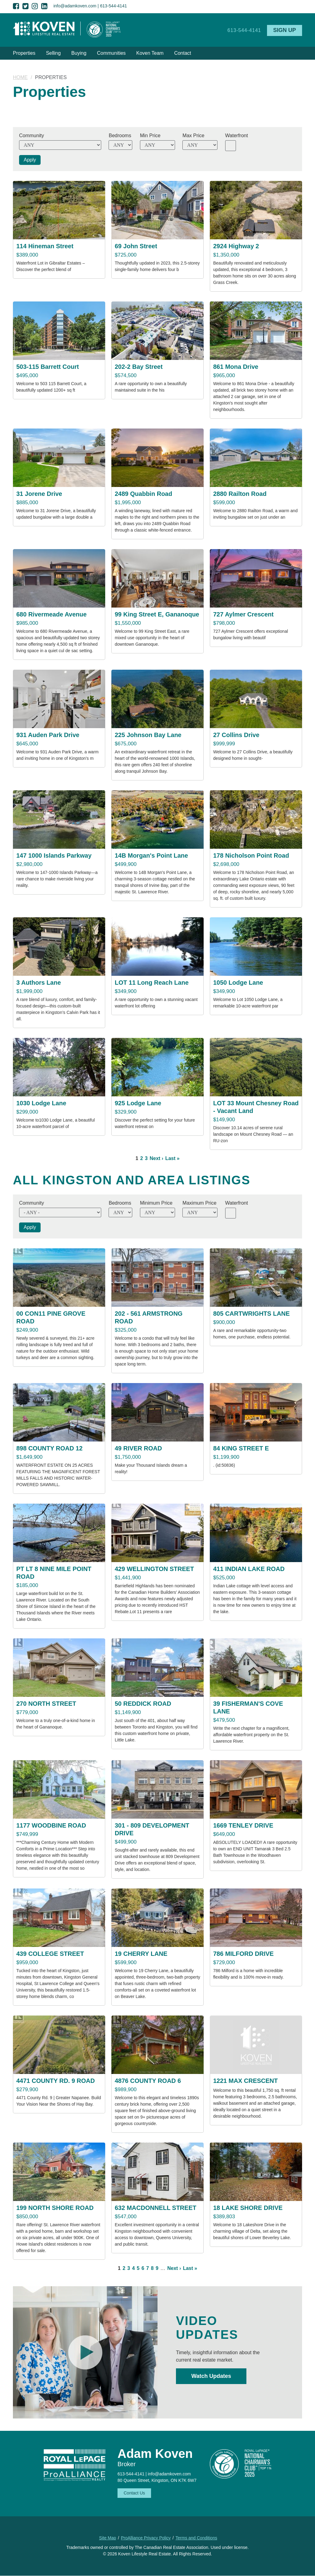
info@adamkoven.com (75, 5)
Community (31, 135)
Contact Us (134, 2492)
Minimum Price (156, 1203)
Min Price (150, 135)
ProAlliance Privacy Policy (146, 2537)
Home (20, 77)
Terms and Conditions (196, 2537)
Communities (111, 53)
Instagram (35, 6)
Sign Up (284, 30)
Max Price (193, 135)
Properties (24, 53)
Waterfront (236, 135)
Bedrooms (120, 135)
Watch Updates (211, 2376)
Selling (53, 53)
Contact (182, 53)
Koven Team (150, 53)
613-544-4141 (113, 5)
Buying (78, 53)
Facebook (16, 6)
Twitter (25, 6)
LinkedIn (44, 6)
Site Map (107, 2537)
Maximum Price (199, 1203)
